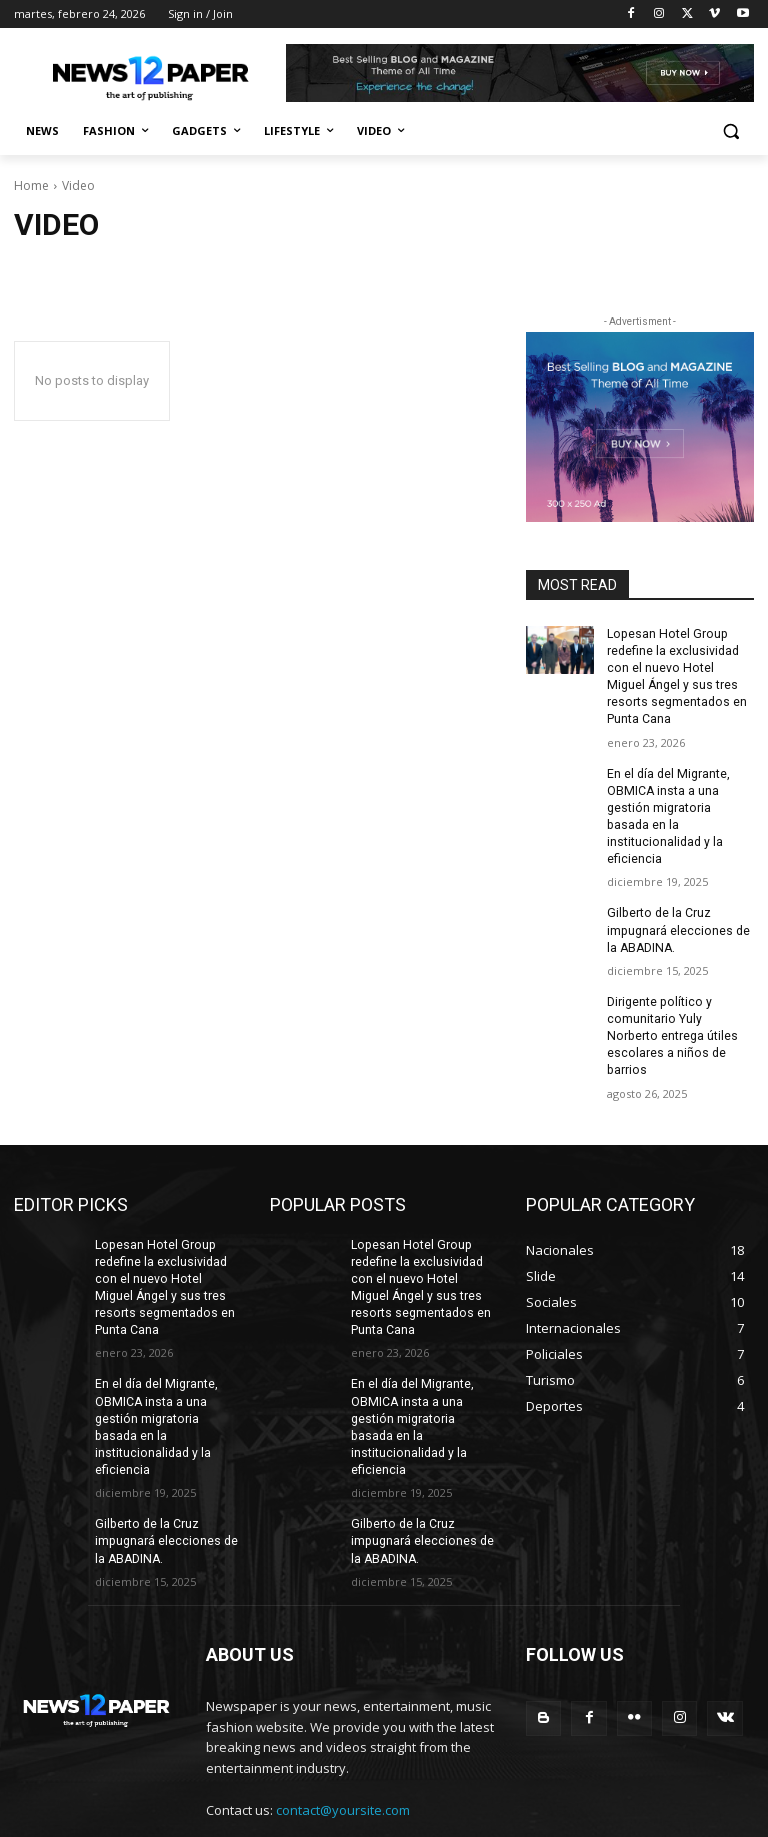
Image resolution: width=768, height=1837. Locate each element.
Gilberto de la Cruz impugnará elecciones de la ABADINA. (677, 910)
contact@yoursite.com (343, 1747)
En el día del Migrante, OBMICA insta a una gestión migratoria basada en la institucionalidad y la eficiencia (680, 805)
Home (31, 185)
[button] (730, 131)
